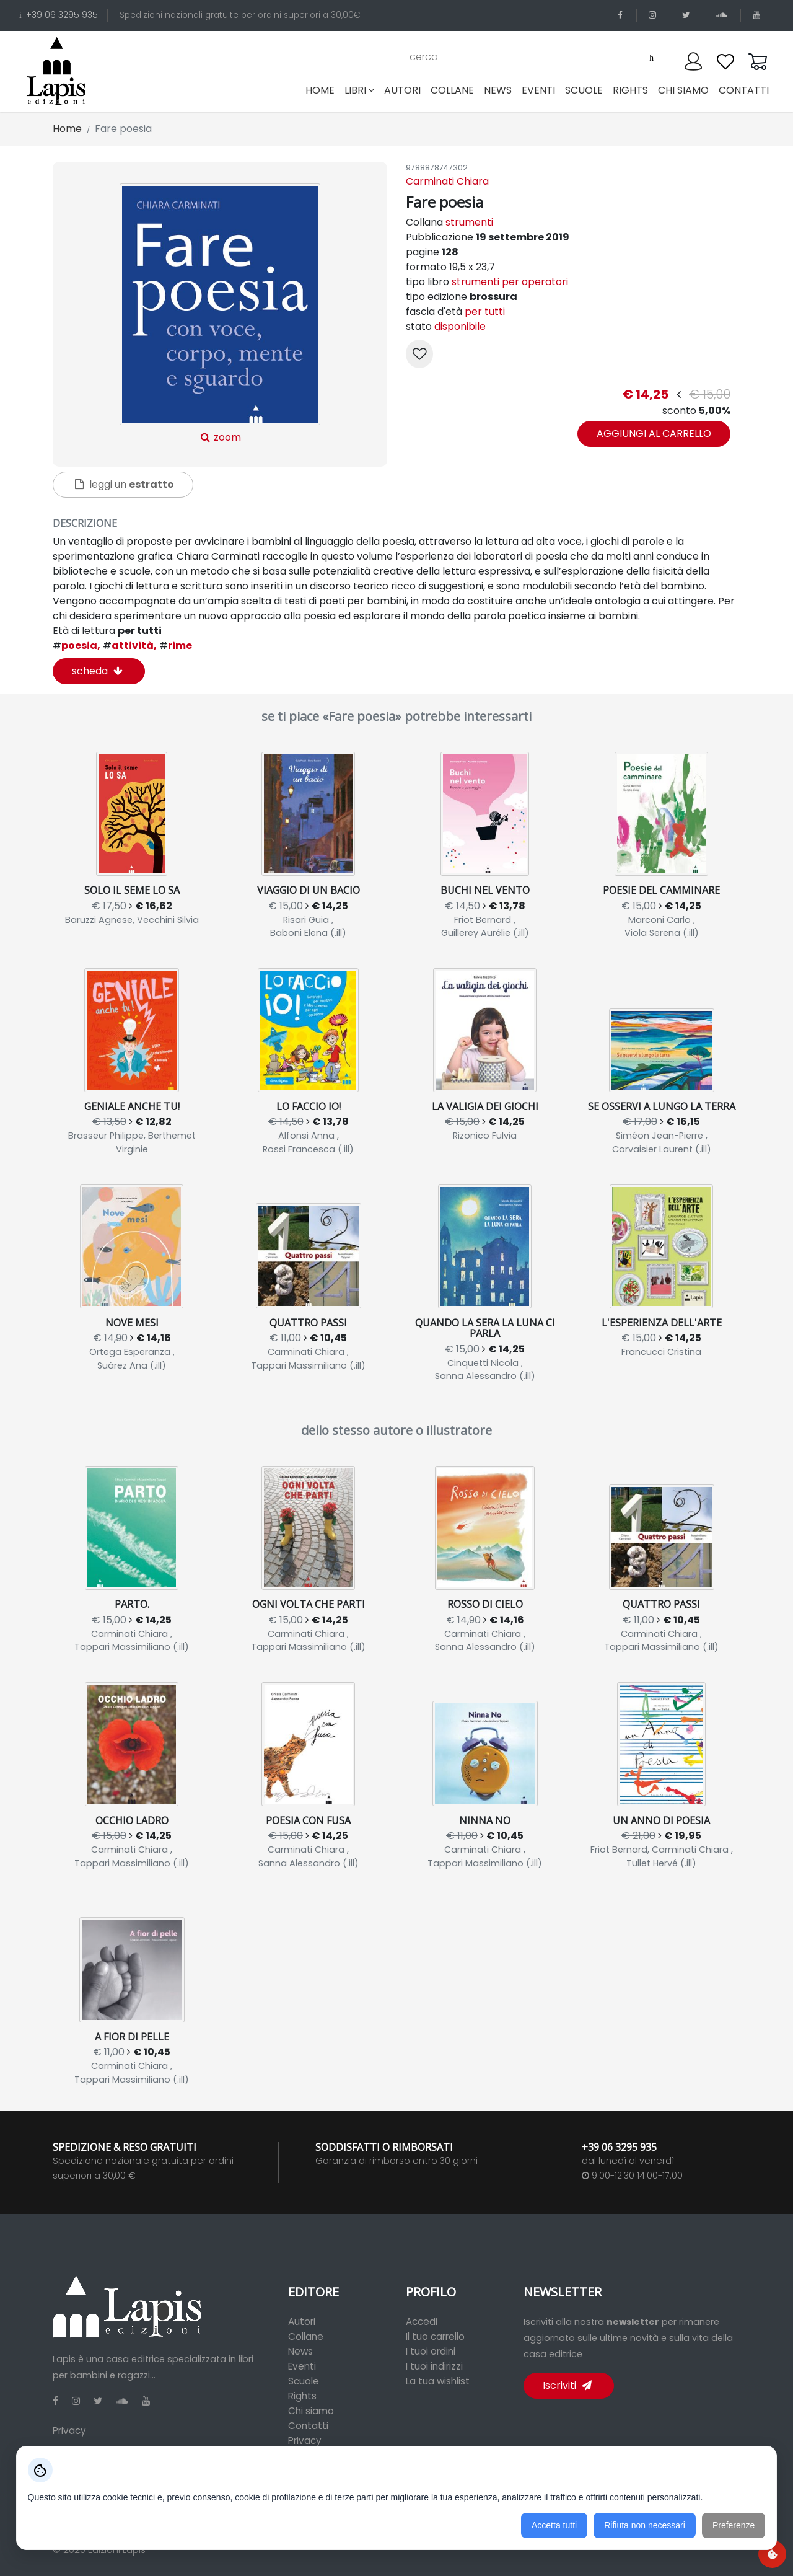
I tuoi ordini (430, 2351)
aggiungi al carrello (654, 433)
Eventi (302, 2366)
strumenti (469, 222)
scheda (97, 671)
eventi (538, 90)
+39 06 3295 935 (58, 15)
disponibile (460, 326)
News (300, 2351)
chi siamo (683, 90)
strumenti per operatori (510, 282)
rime (175, 645)
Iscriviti (567, 2385)
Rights (302, 2395)
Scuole (303, 2381)
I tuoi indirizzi (434, 2366)
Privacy (69, 2430)
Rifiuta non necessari (644, 2525)
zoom (220, 313)
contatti (744, 90)
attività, (130, 645)
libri (359, 90)
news (498, 90)
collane (452, 90)
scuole (584, 90)
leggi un (124, 484)
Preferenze (733, 2525)
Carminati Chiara (447, 181)
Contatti (308, 2425)
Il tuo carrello (435, 2336)
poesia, (76, 645)
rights (630, 90)
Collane (305, 2336)
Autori (301, 2321)
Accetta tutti (554, 2525)
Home (322, 89)
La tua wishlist (438, 2381)
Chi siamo (311, 2410)
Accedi (421, 2321)
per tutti (485, 311)
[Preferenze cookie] (772, 2554)
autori (402, 90)
